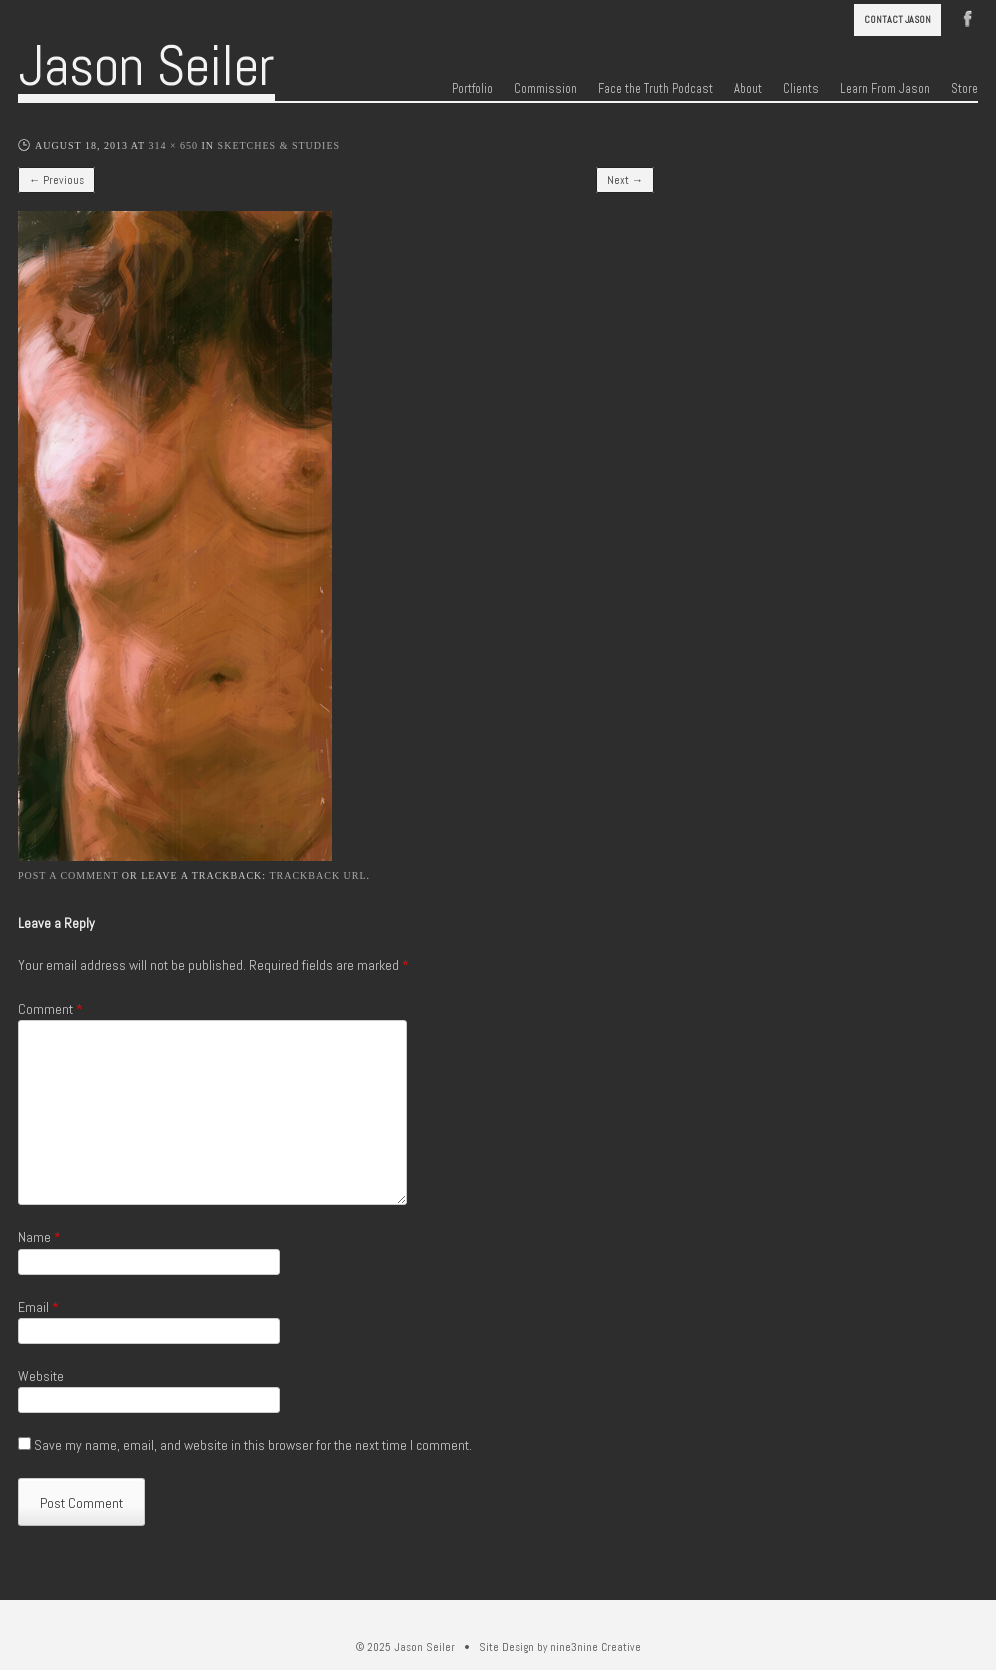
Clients (801, 89)
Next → (625, 180)
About (748, 89)
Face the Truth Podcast (655, 89)
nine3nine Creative (595, 1647)
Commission (545, 89)
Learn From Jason (885, 89)
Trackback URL (317, 875)
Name (39, 1237)
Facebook (968, 17)
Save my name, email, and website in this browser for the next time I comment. (253, 1445)
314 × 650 (173, 145)
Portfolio (472, 89)
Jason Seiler (146, 66)
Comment (50, 1009)
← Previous (56, 180)
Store (964, 89)
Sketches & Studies (279, 145)
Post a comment (68, 875)
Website (41, 1376)
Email (38, 1307)
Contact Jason (897, 19)
